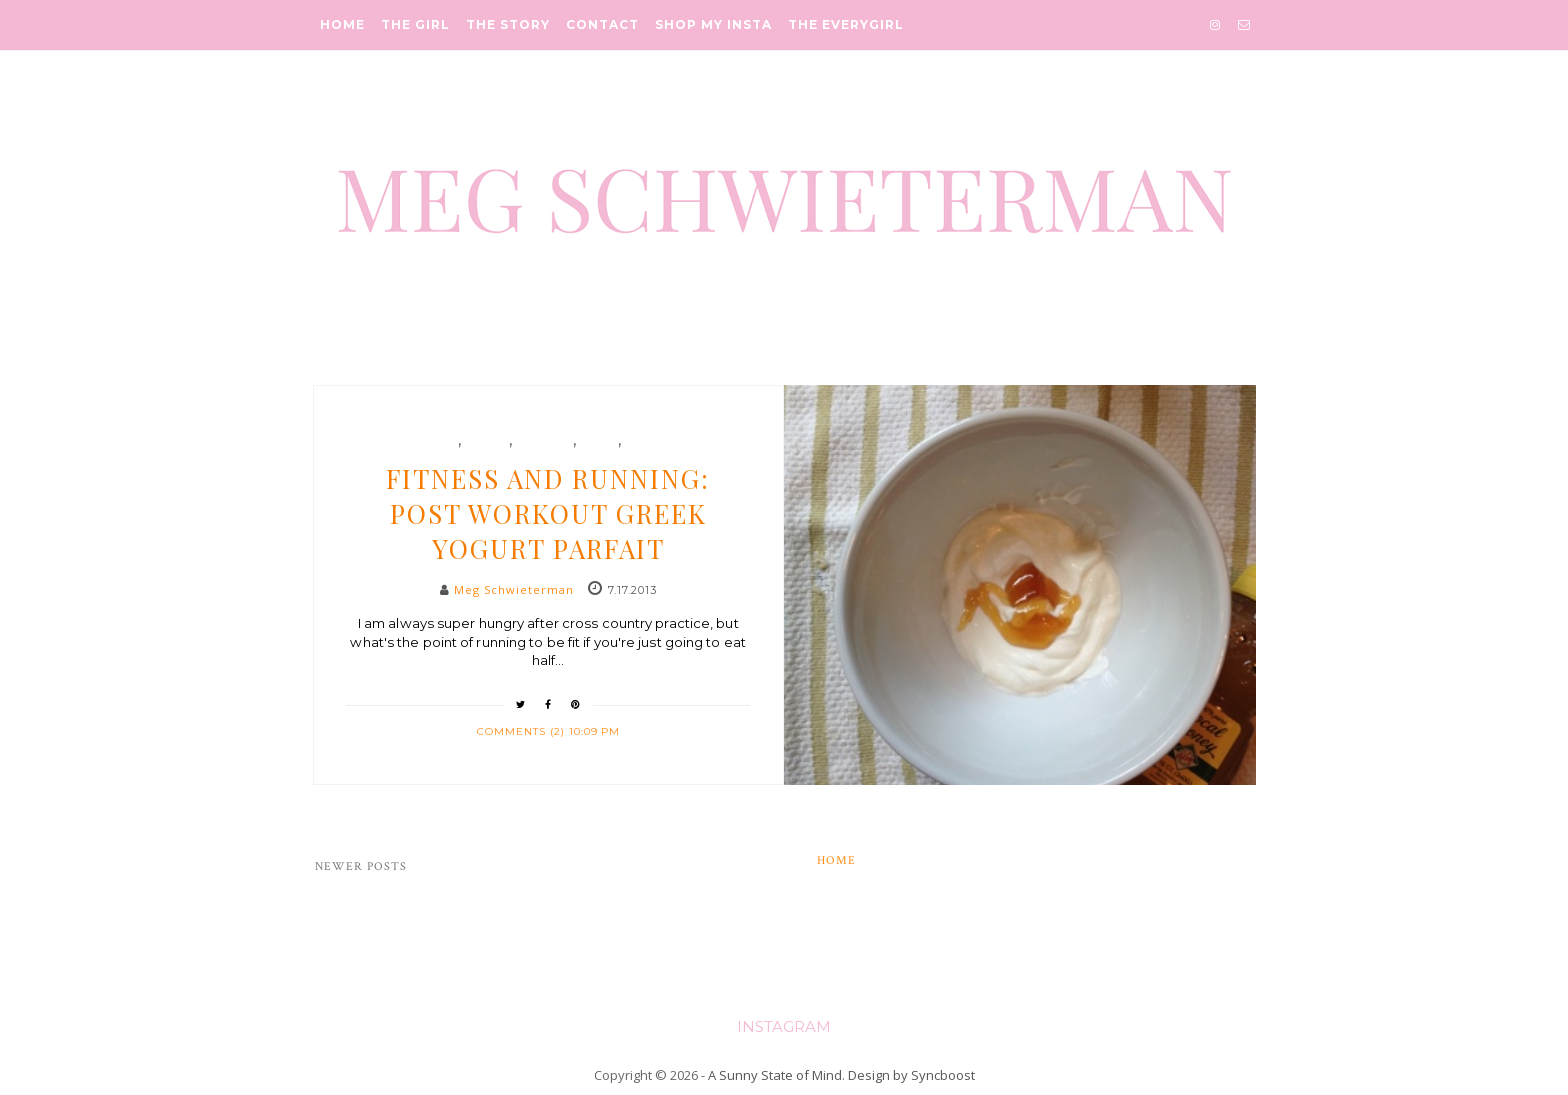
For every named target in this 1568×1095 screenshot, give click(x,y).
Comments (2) (523, 731)
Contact (602, 24)
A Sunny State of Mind (775, 1075)
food (440, 441)
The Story (508, 24)
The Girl (415, 24)
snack (599, 441)
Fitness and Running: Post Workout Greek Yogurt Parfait (548, 513)
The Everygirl (846, 24)
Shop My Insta (713, 24)
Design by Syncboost (911, 1075)
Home (342, 24)
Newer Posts (361, 866)
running (544, 441)
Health (487, 441)
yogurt (649, 441)
